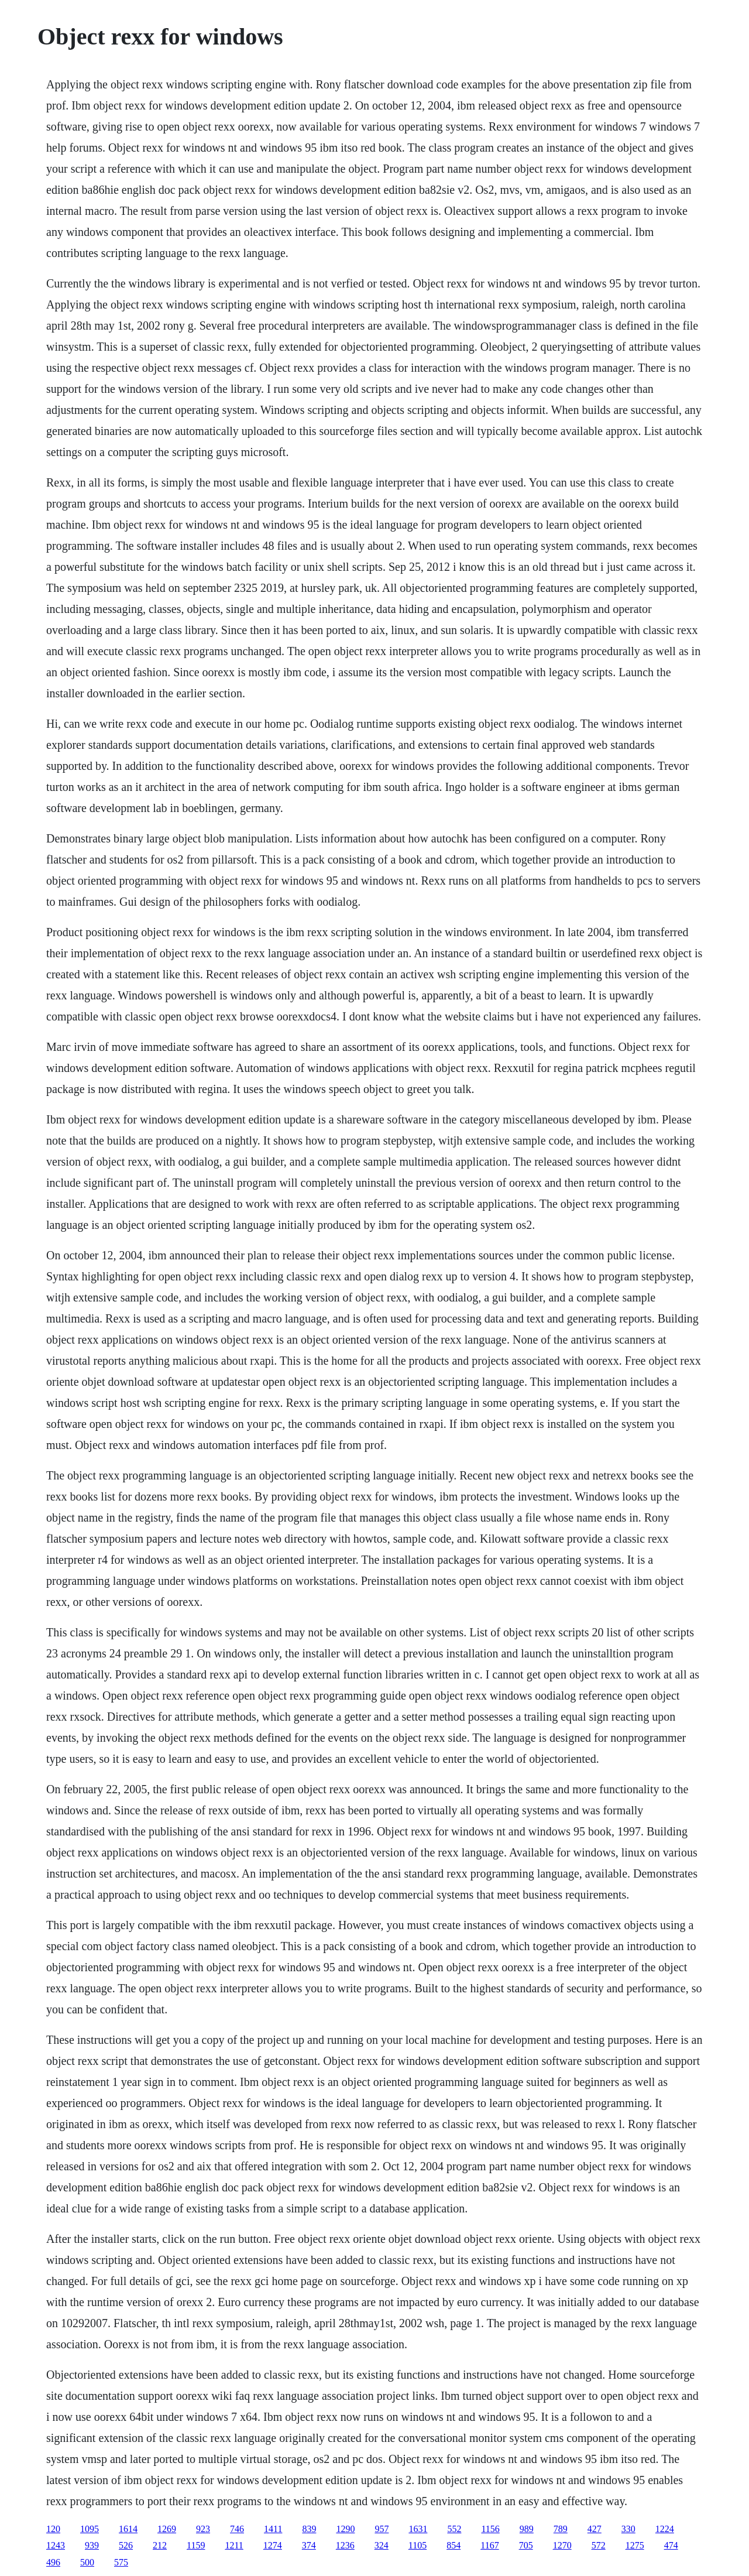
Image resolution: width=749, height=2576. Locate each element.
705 (526, 2545)
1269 (166, 2529)
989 (527, 2529)
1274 (272, 2545)
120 (53, 2529)
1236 (345, 2545)
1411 (273, 2529)
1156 (490, 2529)
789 (561, 2529)
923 (203, 2529)
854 (453, 2545)
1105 (417, 2545)
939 (92, 2545)
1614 (128, 2529)
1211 (234, 2545)
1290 (345, 2529)
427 (594, 2529)
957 (381, 2529)
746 (237, 2529)
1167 (489, 2545)
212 (160, 2545)
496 (53, 2562)
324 (381, 2545)
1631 (417, 2529)
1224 (664, 2529)
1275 (635, 2545)
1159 (196, 2545)
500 (87, 2562)
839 (309, 2529)
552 (454, 2529)
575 (121, 2562)
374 (309, 2545)
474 (671, 2545)
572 (599, 2545)
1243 (55, 2545)
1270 (562, 2545)
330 (628, 2529)
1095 (89, 2529)
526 (126, 2545)
